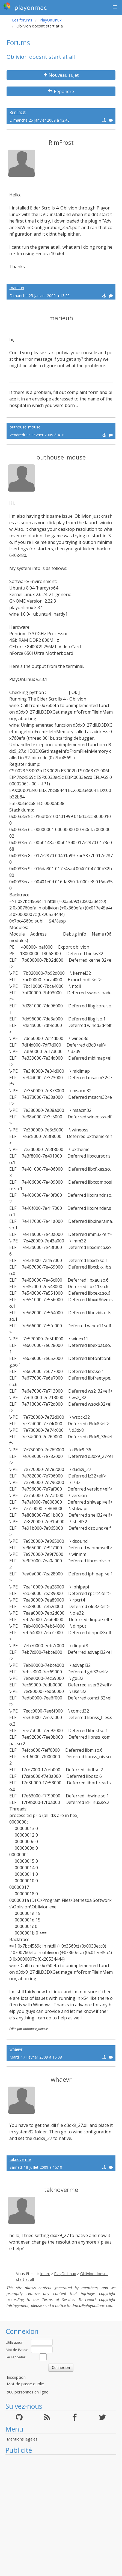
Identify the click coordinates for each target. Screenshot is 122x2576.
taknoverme (20, 2159)
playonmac (25, 6)
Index (45, 2273)
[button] (115, 7)
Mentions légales (22, 2439)
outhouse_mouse (25, 427)
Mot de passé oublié (25, 2383)
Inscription (16, 2377)
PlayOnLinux (51, 20)
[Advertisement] (58, 2515)
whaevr (16, 2049)
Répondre (61, 91)
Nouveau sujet (61, 75)
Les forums (22, 20)
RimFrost (18, 112)
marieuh (17, 287)
